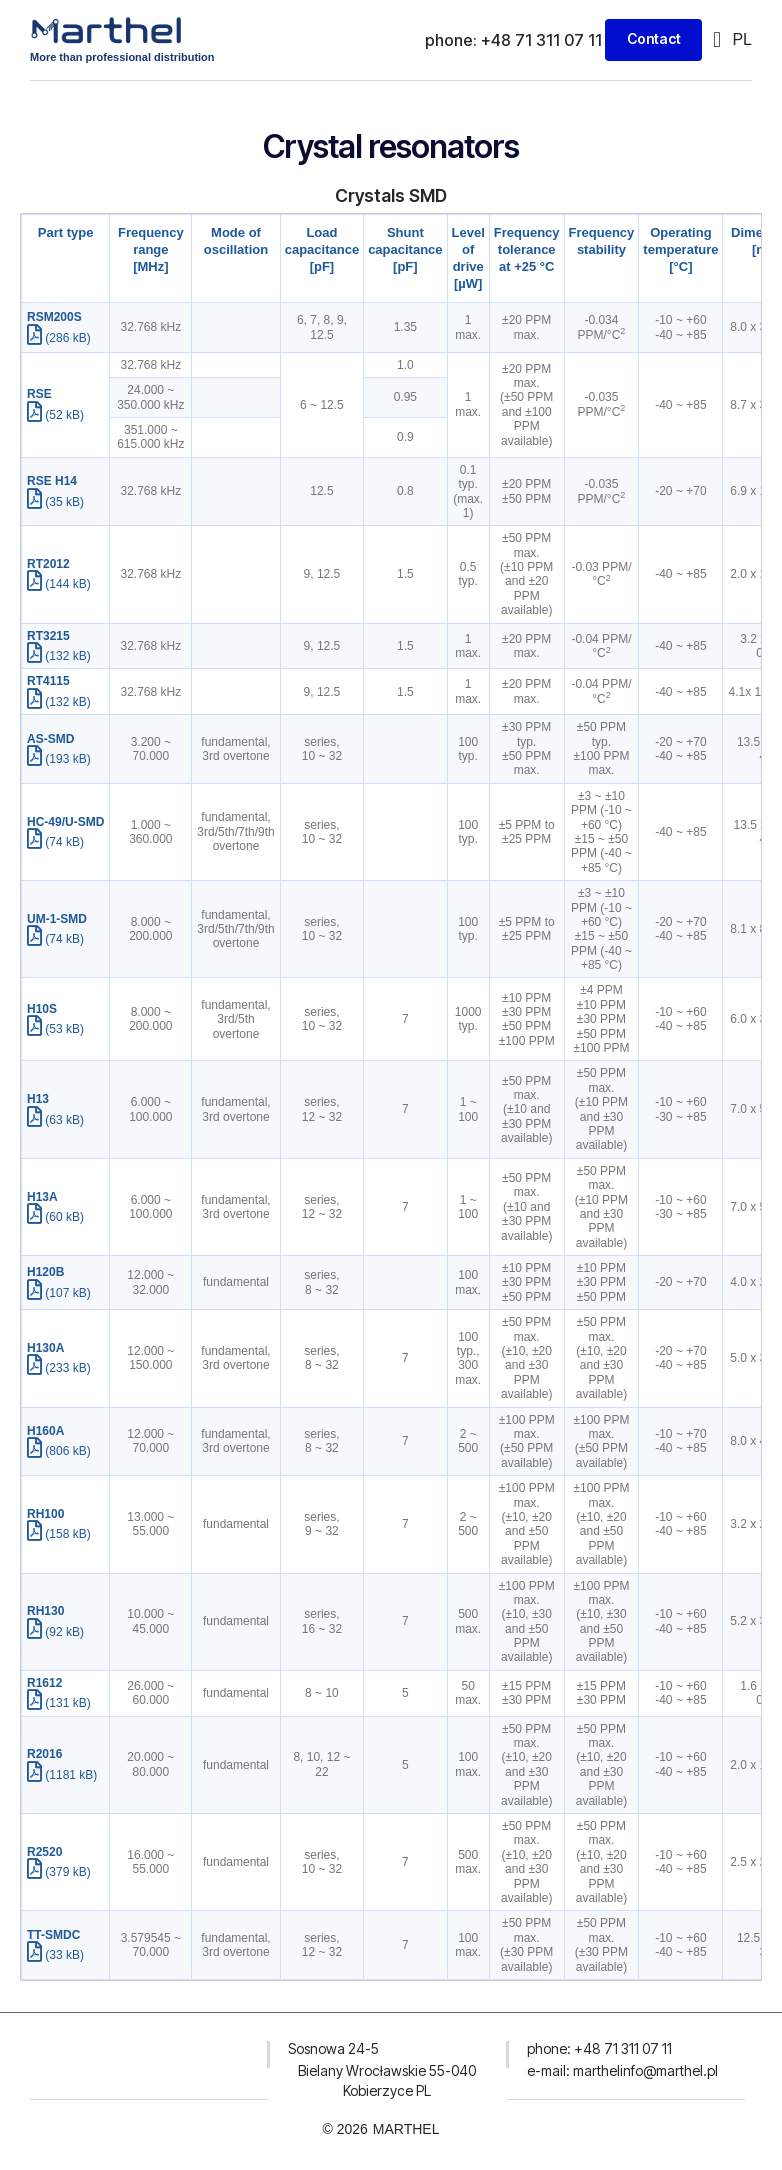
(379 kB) (59, 1872)
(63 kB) (55, 1119)
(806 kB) (59, 1451)
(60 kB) (55, 1216)
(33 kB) (55, 1955)
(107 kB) (59, 1292)
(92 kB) (55, 1631)
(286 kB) (59, 337)
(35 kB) (55, 501)
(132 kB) (59, 656)
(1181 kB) (62, 1774)
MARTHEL (406, 2129)
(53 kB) (55, 1029)
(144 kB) (59, 584)
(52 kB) (55, 414)
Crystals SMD (391, 195)
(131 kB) (59, 1703)
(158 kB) (59, 1534)
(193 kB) (59, 758)
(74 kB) (55, 841)
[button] (716, 39)
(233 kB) (59, 1368)
